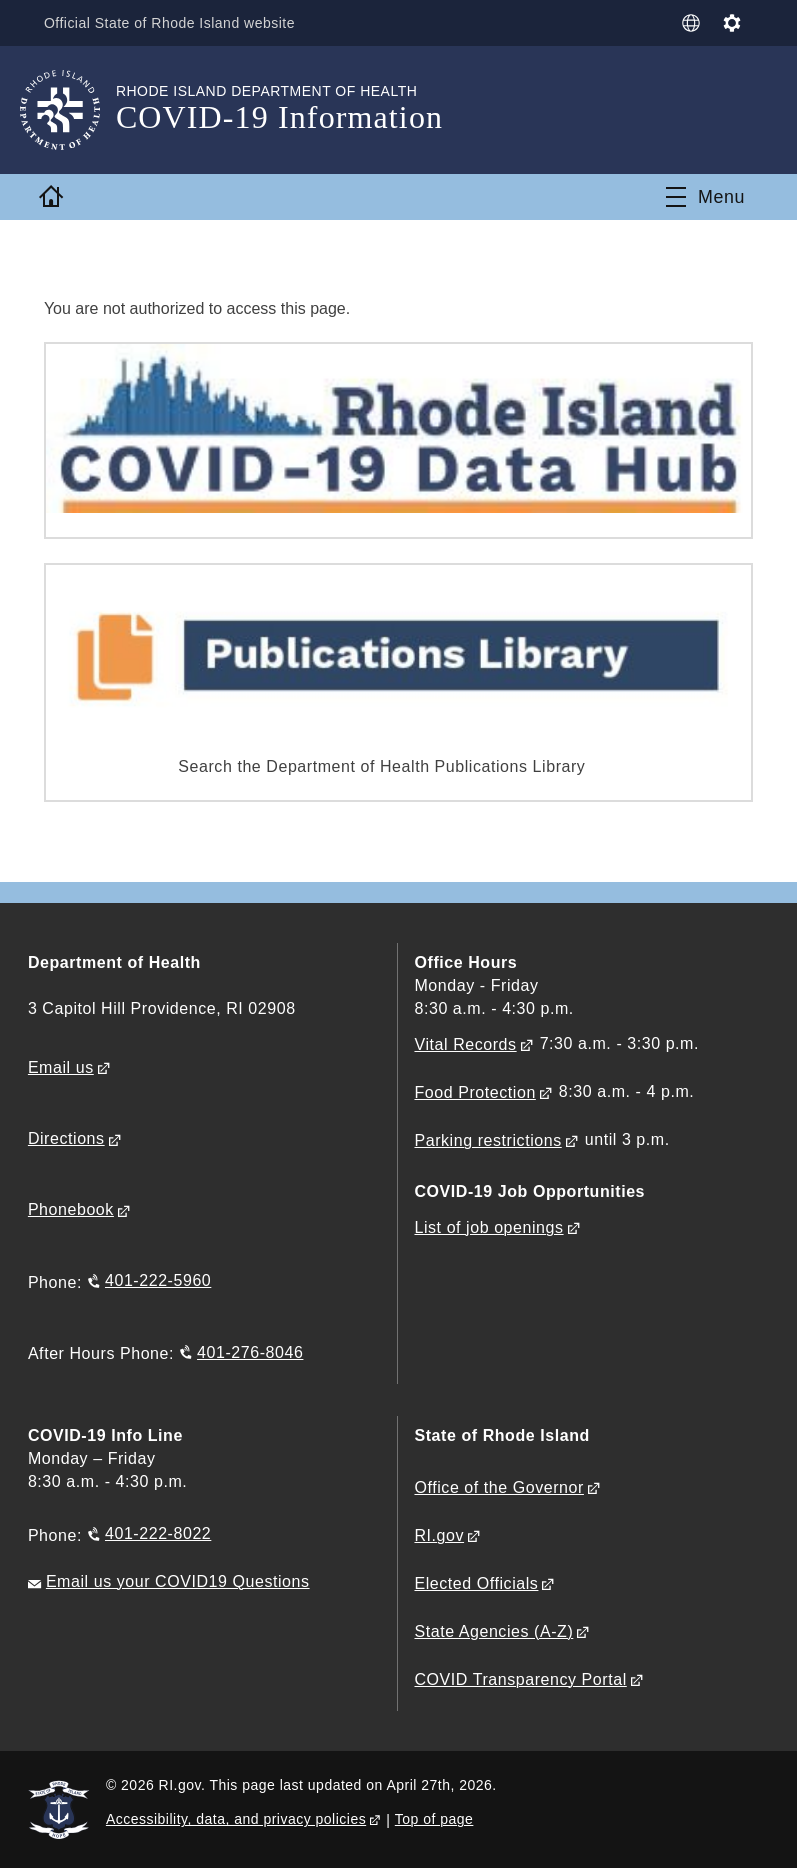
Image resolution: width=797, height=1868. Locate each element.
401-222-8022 (158, 1533)
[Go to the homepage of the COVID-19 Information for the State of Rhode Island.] (72, 110)
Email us (61, 1067)
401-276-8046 (250, 1351)
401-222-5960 (158, 1280)
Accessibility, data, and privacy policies (236, 1819)
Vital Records (465, 1044)
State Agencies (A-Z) (493, 1631)
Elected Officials (476, 1583)
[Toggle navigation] (705, 197)
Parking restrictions (487, 1140)
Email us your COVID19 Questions (178, 1581)
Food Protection (474, 1092)
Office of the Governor (498, 1487)
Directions (66, 1138)
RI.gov (439, 1535)
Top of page (434, 1819)
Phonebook (71, 1209)
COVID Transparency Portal (520, 1679)
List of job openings (488, 1227)
